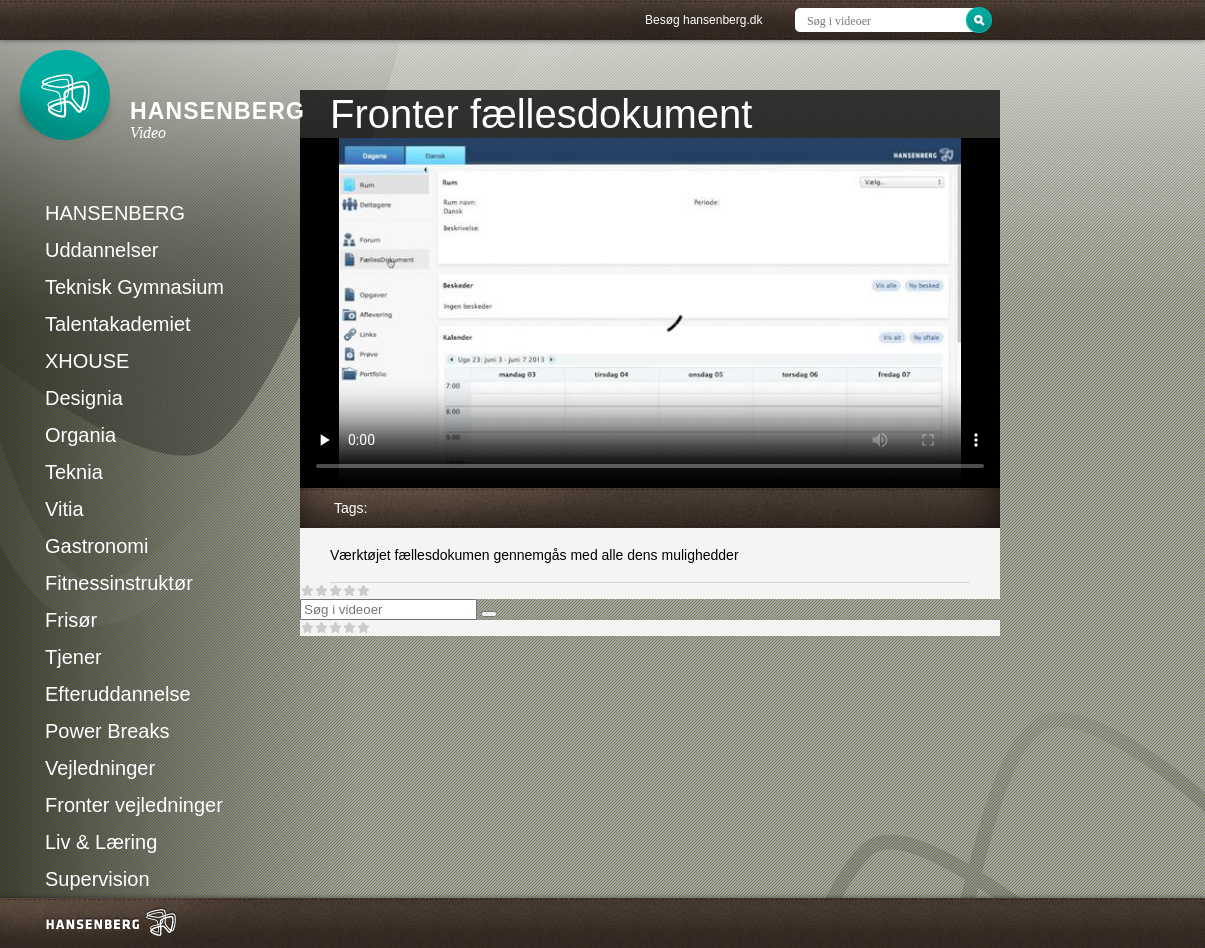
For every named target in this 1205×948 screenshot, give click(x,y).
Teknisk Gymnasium (134, 287)
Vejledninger (100, 768)
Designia (84, 398)
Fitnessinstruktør (119, 583)
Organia (80, 435)
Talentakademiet (118, 324)
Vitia (64, 509)
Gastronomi (96, 546)
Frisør (71, 620)
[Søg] (489, 614)
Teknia (74, 472)
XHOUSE (87, 361)
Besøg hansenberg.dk (703, 20)
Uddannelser (101, 250)
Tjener (73, 657)
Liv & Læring (101, 842)
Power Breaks (107, 731)
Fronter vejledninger (134, 805)
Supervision (97, 879)
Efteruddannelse (118, 694)
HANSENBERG (115, 213)
